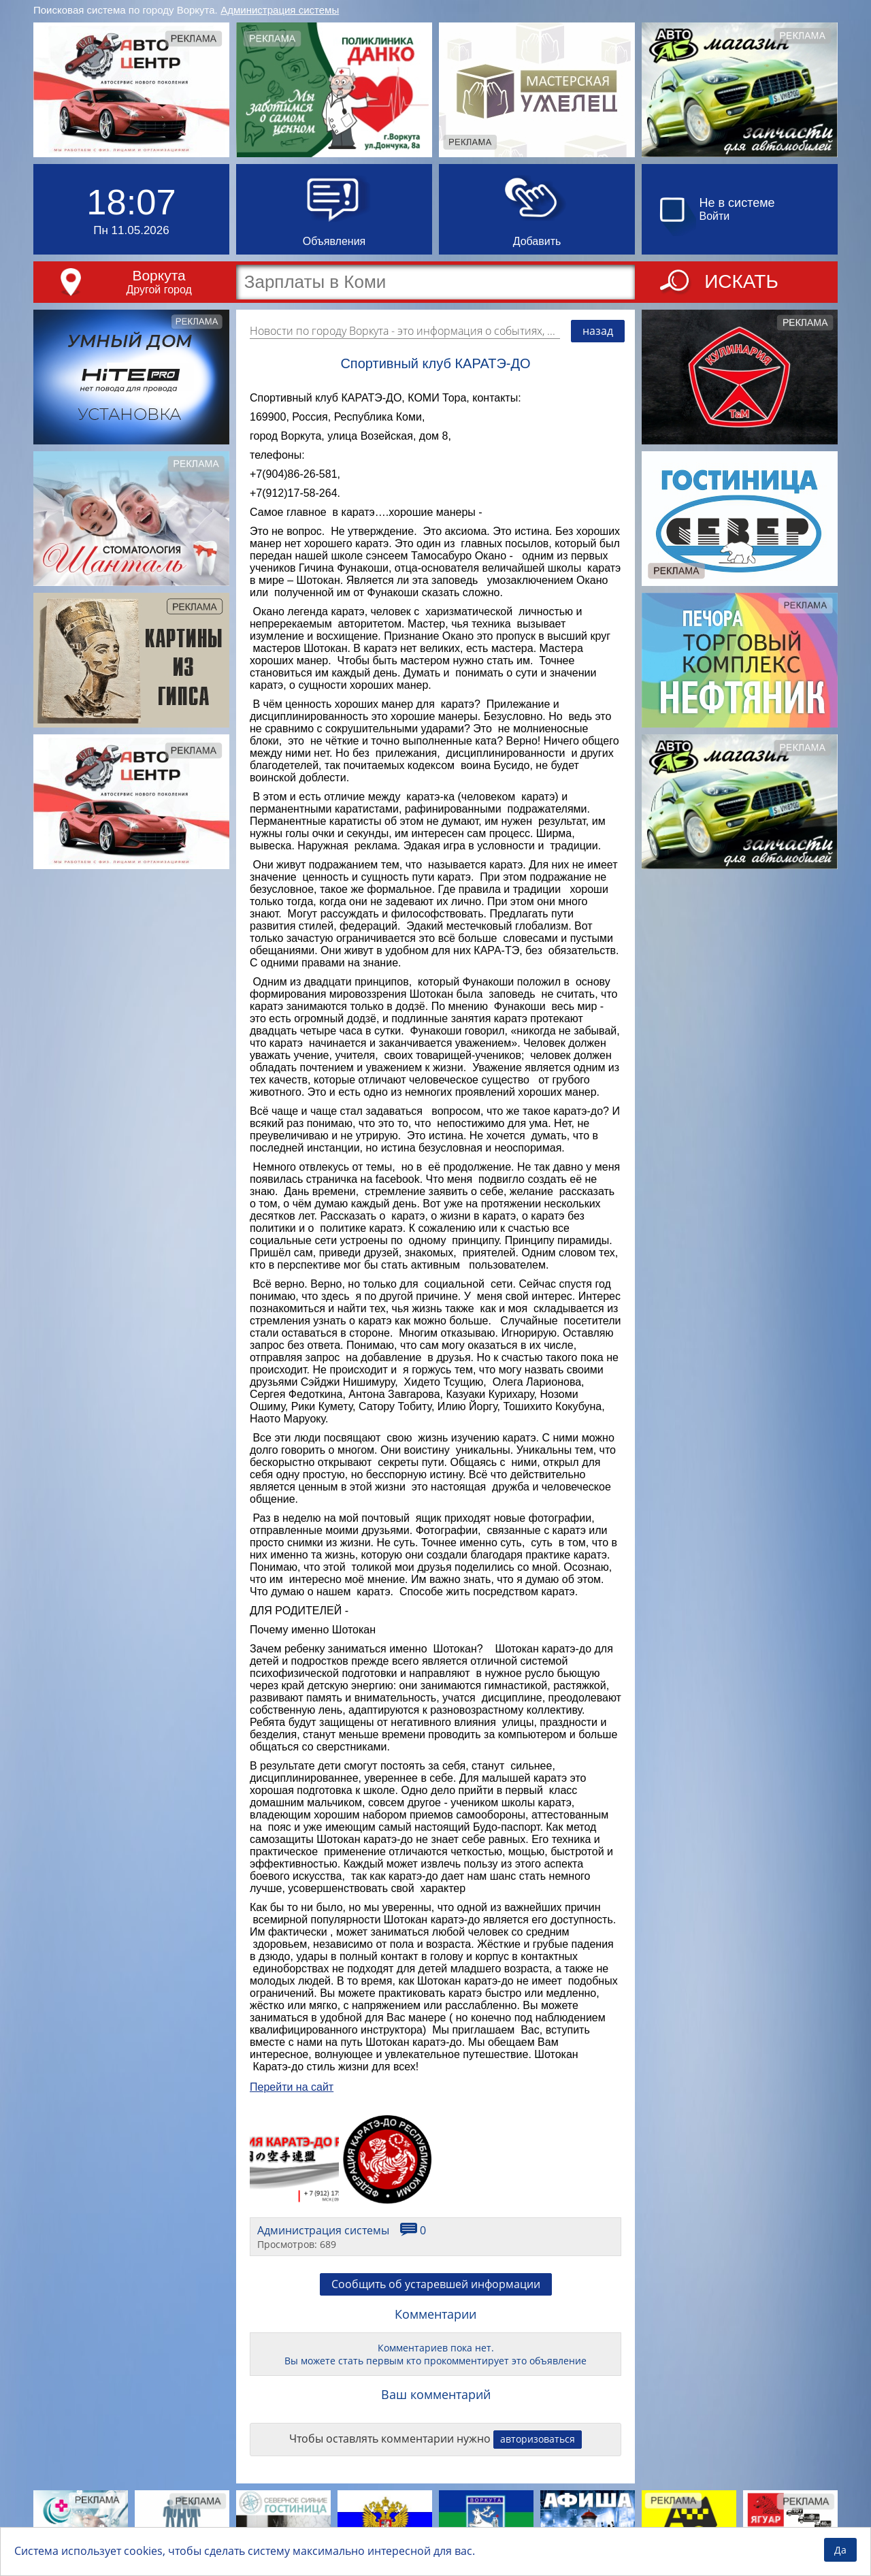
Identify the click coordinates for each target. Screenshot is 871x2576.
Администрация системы (279, 10)
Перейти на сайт (291, 2087)
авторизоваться (537, 2438)
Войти (715, 216)
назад (597, 330)
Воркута (158, 275)
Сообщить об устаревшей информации (435, 2284)
